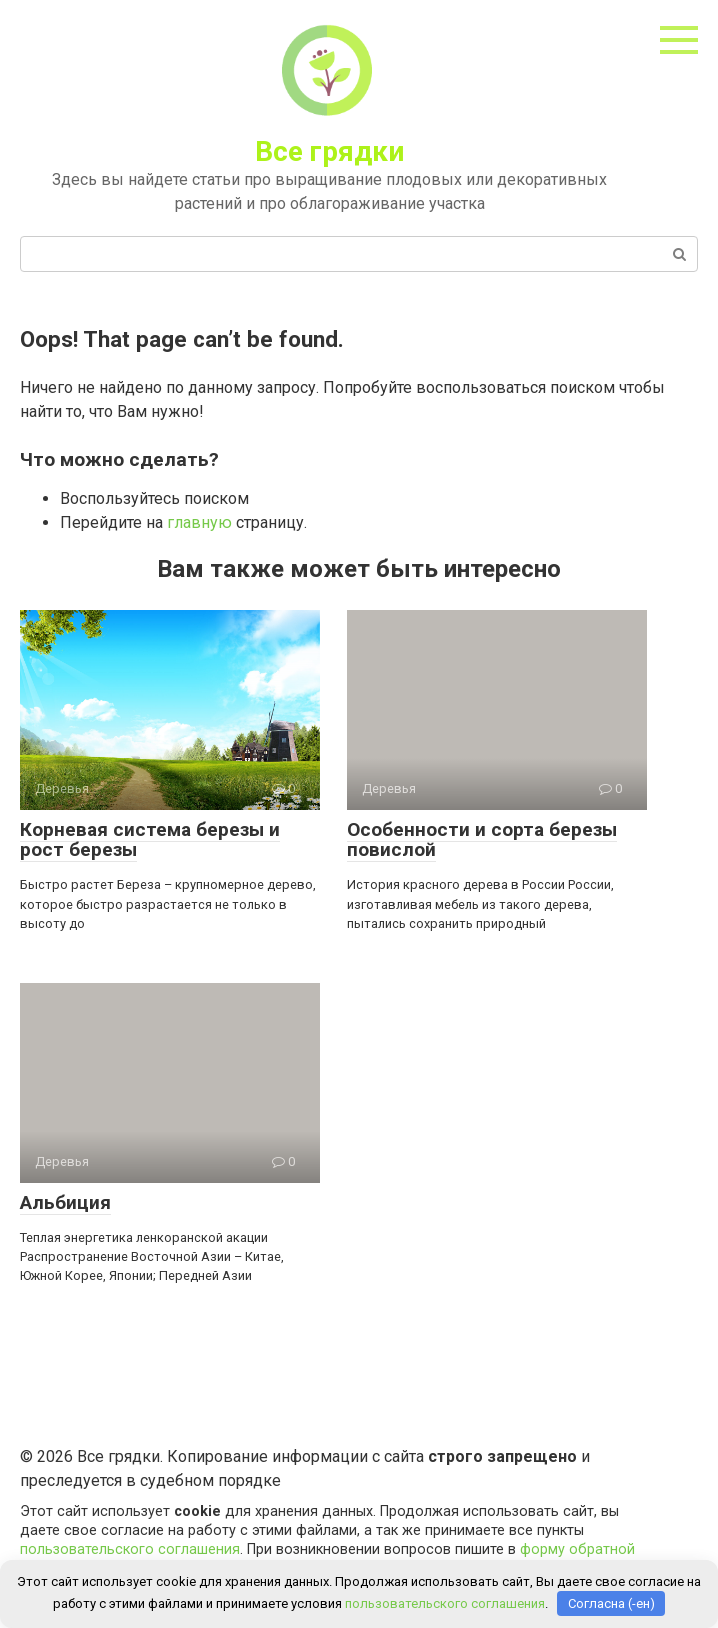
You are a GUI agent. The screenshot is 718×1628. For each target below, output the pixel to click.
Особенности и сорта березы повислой (482, 840)
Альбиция (65, 1202)
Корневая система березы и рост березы (150, 840)
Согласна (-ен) (611, 1603)
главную (199, 522)
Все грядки (329, 151)
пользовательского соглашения (130, 1549)
